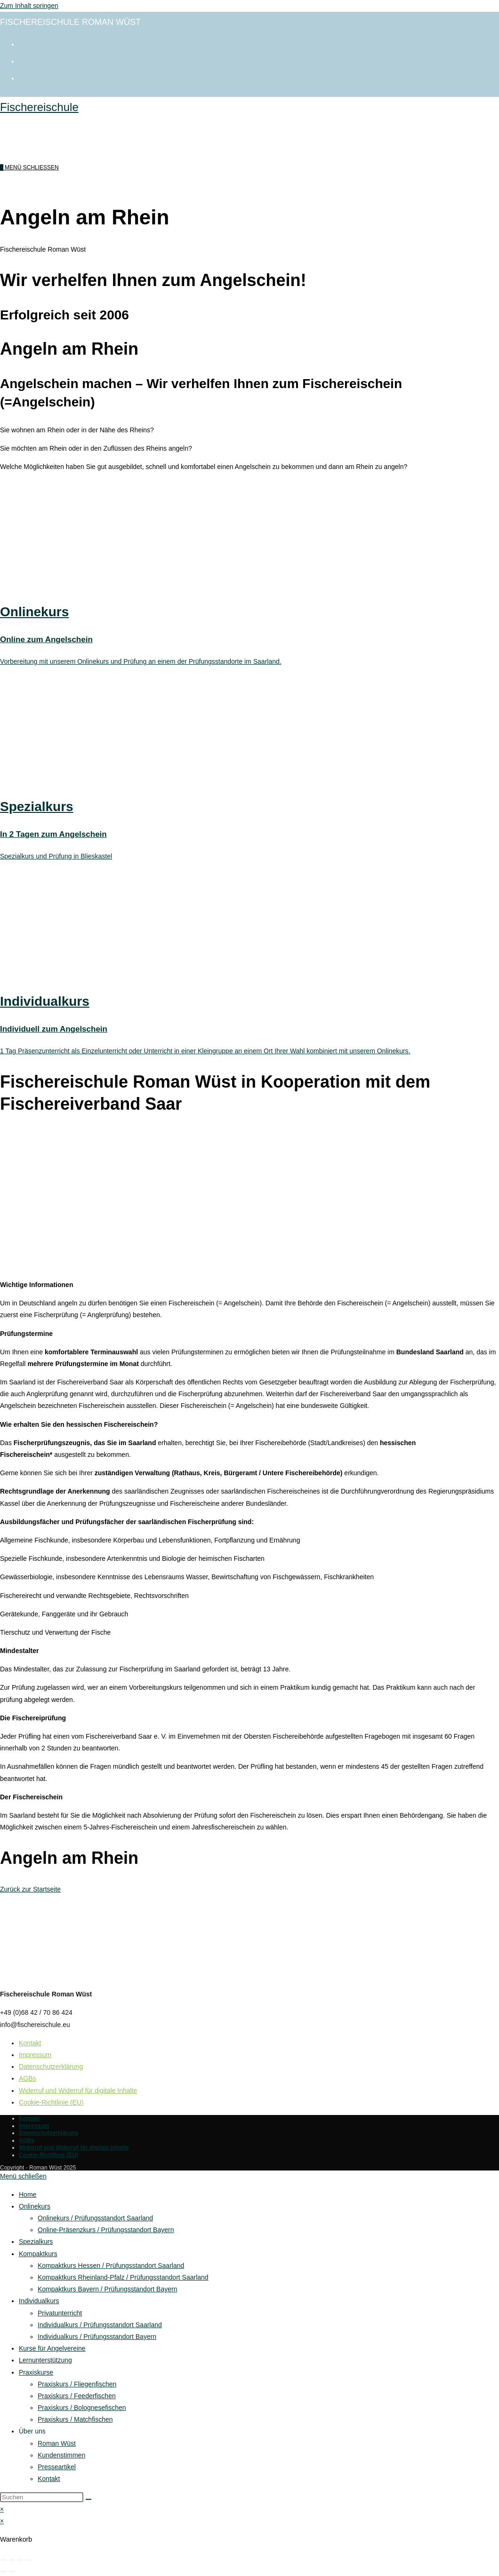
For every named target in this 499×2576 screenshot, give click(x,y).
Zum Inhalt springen (29, 5)
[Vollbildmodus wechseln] (11, 2560)
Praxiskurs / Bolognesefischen (82, 2407)
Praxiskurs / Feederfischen (77, 2396)
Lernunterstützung (45, 2360)
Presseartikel (57, 2467)
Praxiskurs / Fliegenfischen (77, 2384)
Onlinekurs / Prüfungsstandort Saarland (95, 2218)
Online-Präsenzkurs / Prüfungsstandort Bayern (106, 2230)
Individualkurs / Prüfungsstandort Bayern (97, 2336)
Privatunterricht (60, 2313)
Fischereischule (39, 107)
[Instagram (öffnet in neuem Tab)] (23, 60)
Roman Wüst (57, 2443)
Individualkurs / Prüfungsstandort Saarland (100, 2325)
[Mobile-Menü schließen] (23, 2176)
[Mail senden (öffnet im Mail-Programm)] (23, 77)
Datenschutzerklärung (51, 2066)
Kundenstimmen (61, 2455)
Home (27, 2194)
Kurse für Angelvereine (52, 2348)
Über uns (32, 2431)
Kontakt (30, 2043)
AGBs (27, 2078)
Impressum (35, 2055)
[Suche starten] (88, 2499)
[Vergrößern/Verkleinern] (3, 2560)
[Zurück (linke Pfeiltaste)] (3, 2572)
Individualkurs (39, 2301)
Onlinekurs (34, 2206)
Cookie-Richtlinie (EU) (51, 2102)
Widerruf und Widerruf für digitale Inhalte (78, 2090)
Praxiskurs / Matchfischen (75, 2419)
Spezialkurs (36, 2241)
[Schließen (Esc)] (28, 2560)
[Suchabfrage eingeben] (41, 2497)
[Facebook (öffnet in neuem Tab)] (23, 43)
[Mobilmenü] (32, 167)
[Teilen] (20, 2560)
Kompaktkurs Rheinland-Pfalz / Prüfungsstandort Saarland (123, 2277)
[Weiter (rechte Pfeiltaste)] (11, 2572)
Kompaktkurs (38, 2254)
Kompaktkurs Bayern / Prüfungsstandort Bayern (107, 2289)
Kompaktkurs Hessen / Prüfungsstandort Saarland (111, 2265)
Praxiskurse (36, 2372)
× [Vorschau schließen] (2, 2509)
